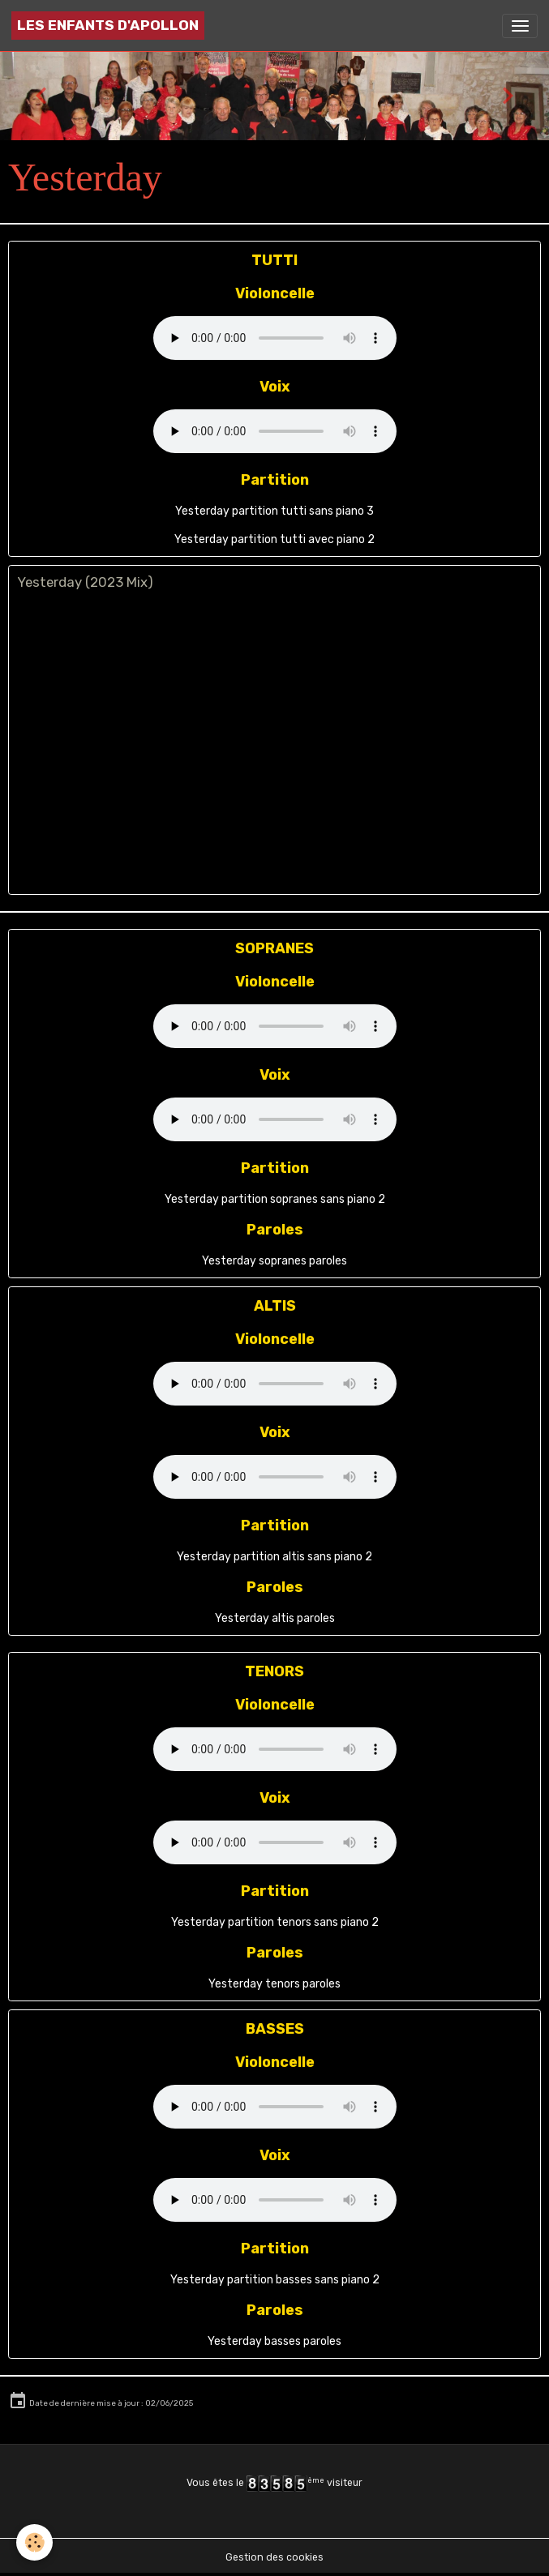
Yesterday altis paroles (275, 1618)
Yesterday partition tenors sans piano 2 (275, 1922)
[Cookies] (34, 2542)
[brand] (107, 25)
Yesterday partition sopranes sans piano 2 (275, 1199)
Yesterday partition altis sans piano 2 (274, 1557)
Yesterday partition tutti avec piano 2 (274, 539)
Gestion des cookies (274, 2557)
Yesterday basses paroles (274, 2341)
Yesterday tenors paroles (274, 1984)
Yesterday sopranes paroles (274, 1261)
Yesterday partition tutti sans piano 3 (274, 511)
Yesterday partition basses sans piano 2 (275, 2280)
